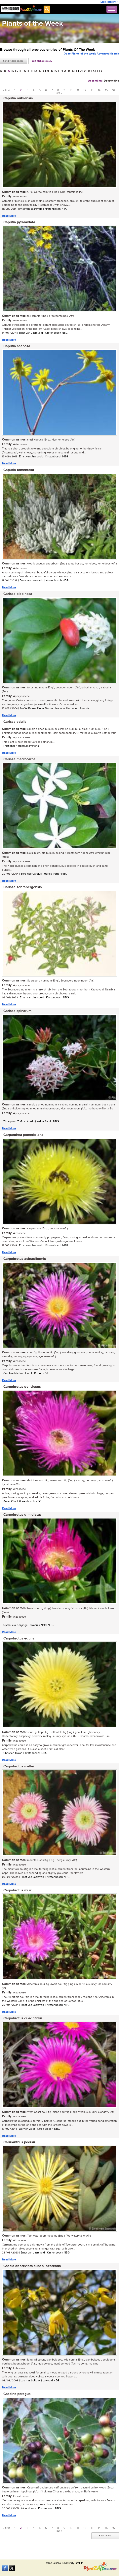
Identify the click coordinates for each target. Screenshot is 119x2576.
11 (78, 90)
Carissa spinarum (17, 1011)
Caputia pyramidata (19, 222)
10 (71, 90)
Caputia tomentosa (18, 470)
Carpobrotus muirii (18, 1890)
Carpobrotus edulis (18, 1638)
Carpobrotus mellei (18, 1766)
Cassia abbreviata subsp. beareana (32, 2266)
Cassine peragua (17, 2394)
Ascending (95, 80)
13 (92, 90)
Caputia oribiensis (18, 98)
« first (6, 90)
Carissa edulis (14, 722)
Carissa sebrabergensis (22, 887)
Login (103, 1)
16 (113, 90)
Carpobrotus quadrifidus (23, 2018)
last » (59, 93)
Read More (9, 215)
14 (99, 90)
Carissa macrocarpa (19, 759)
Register (112, 1)
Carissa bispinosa (17, 594)
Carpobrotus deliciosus (22, 1387)
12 (85, 90)
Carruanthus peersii (19, 2142)
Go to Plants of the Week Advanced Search (91, 53)
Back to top (105, 2535)
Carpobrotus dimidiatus (22, 1515)
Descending (111, 80)
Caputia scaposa (16, 346)
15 (106, 90)
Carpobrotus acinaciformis (24, 1259)
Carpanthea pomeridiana (23, 1135)
